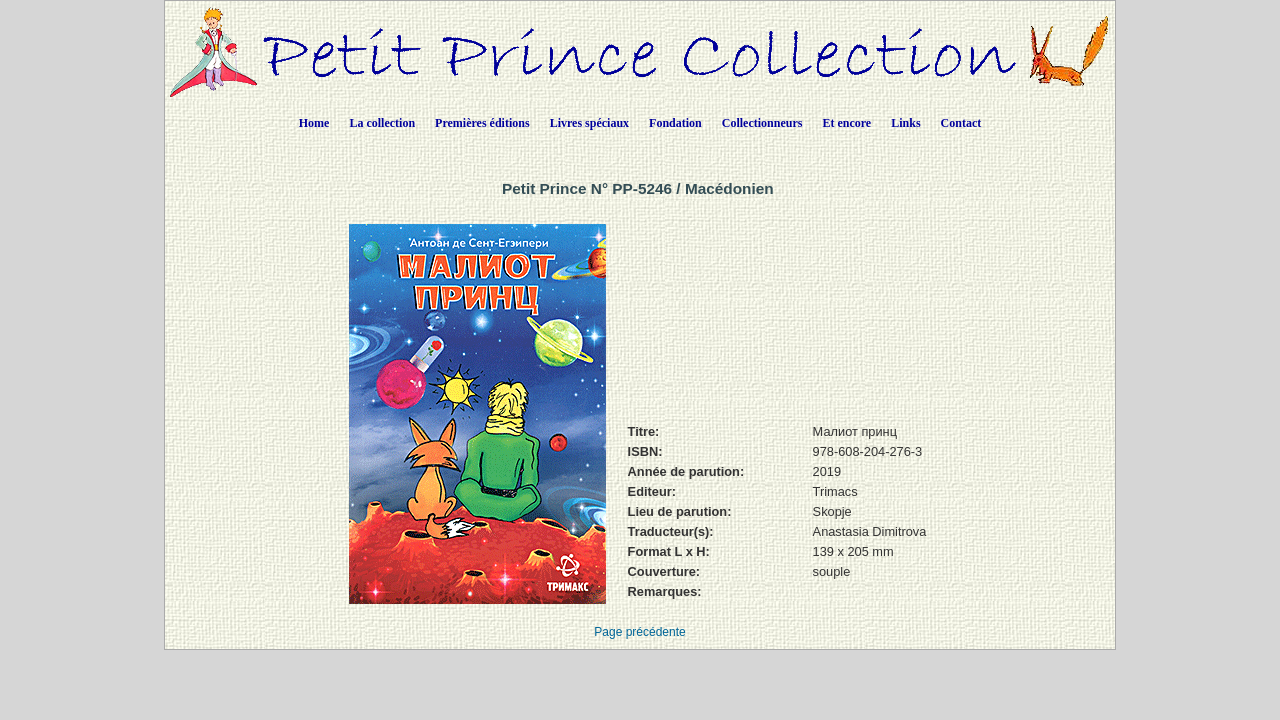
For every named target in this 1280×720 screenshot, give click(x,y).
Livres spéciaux (589, 123)
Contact (961, 123)
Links (905, 123)
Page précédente (639, 632)
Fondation (675, 123)
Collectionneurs (762, 123)
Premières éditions (482, 123)
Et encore (846, 123)
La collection (382, 123)
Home (314, 123)
